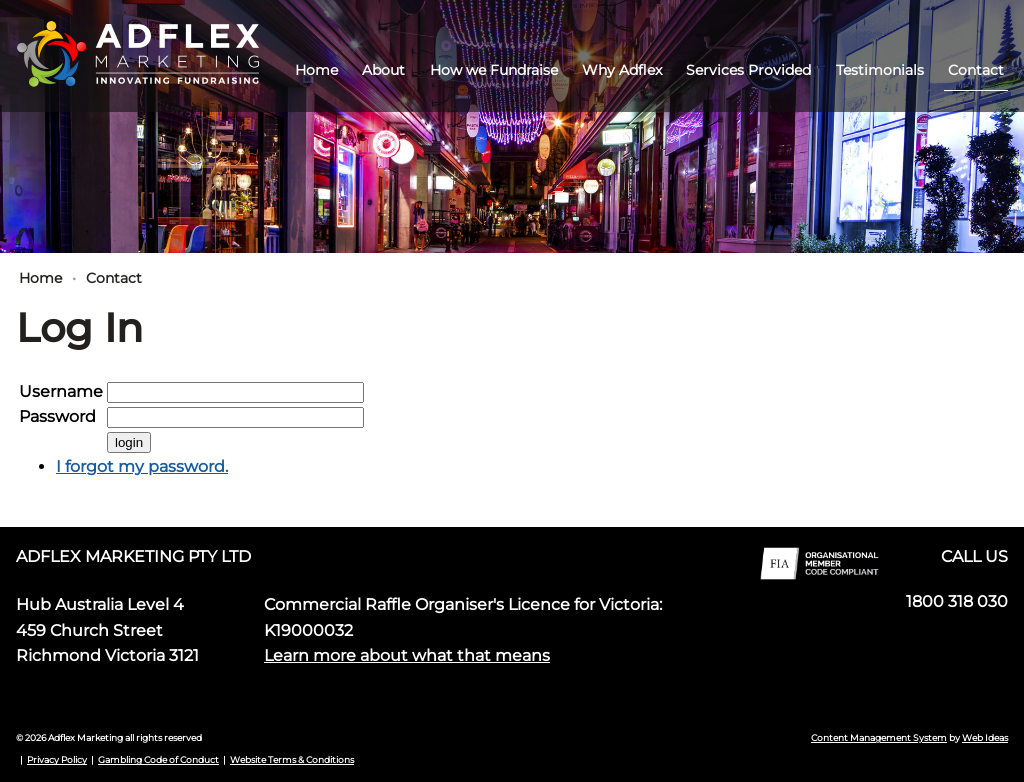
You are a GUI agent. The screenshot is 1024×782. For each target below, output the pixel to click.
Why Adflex (622, 70)
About (383, 70)
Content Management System (879, 737)
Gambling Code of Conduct (158, 759)
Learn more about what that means (407, 655)
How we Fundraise (494, 70)
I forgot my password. (142, 466)
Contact (976, 70)
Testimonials (880, 70)
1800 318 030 (957, 601)
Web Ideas (985, 737)
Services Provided (748, 70)
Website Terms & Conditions (292, 759)
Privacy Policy (57, 759)
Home (316, 70)
